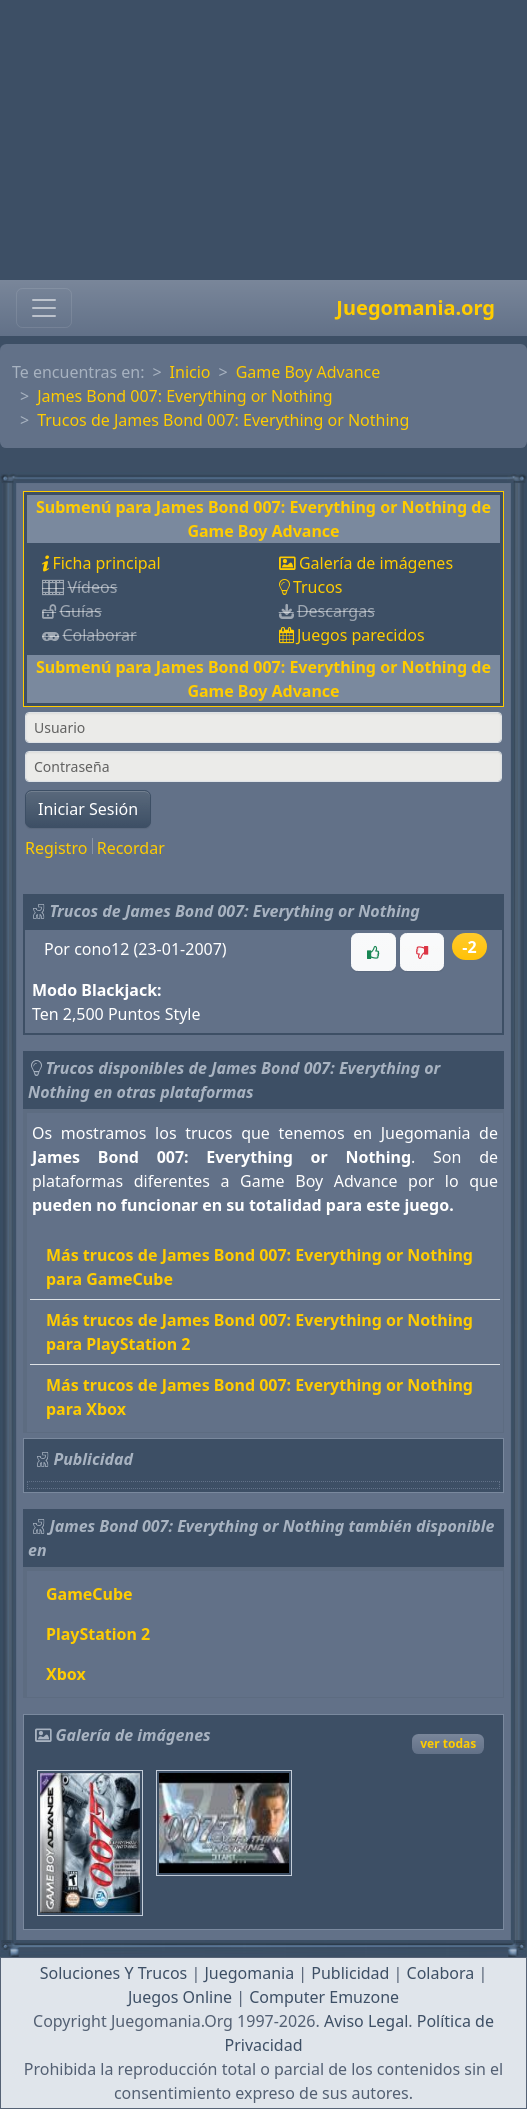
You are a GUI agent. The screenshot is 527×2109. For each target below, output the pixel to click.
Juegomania (249, 1973)
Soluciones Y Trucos (114, 1973)
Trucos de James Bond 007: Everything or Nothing (223, 420)
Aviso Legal (366, 2021)
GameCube (89, 1594)
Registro (56, 848)
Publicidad (350, 1973)
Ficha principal (106, 563)
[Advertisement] (263, 140)
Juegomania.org (415, 307)
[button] (373, 952)
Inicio (190, 372)
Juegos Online (180, 1997)
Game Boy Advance (308, 372)
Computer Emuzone (324, 1997)
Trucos (318, 587)
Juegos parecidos (361, 635)
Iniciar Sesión (88, 809)
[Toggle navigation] (44, 308)
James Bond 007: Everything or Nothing (184, 396)
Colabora (441, 1973)
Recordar (131, 848)
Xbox (66, 1674)
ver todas (448, 1743)
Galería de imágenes (376, 563)
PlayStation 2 (98, 1634)
